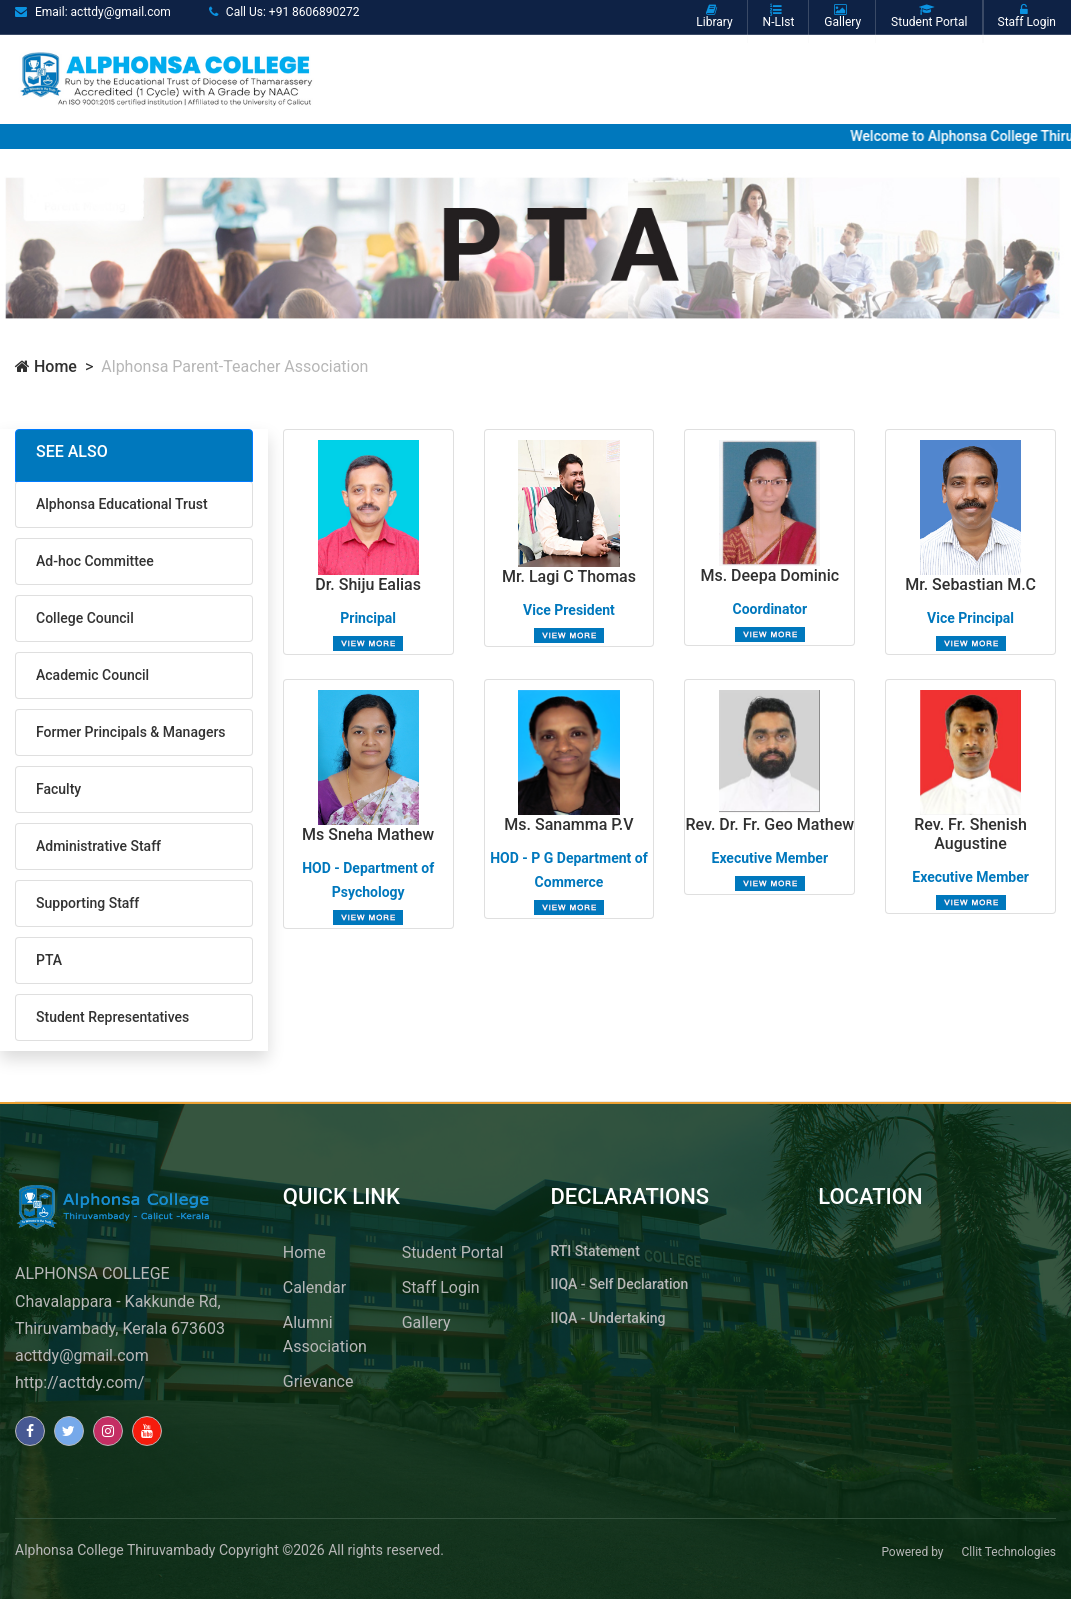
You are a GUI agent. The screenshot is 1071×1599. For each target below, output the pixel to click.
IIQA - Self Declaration (620, 1284)
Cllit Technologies (1008, 1552)
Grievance (318, 1381)
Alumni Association (325, 1334)
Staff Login (441, 1287)
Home (46, 366)
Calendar (314, 1287)
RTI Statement (595, 1251)
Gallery (426, 1322)
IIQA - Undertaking (608, 1318)
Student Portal (453, 1252)
